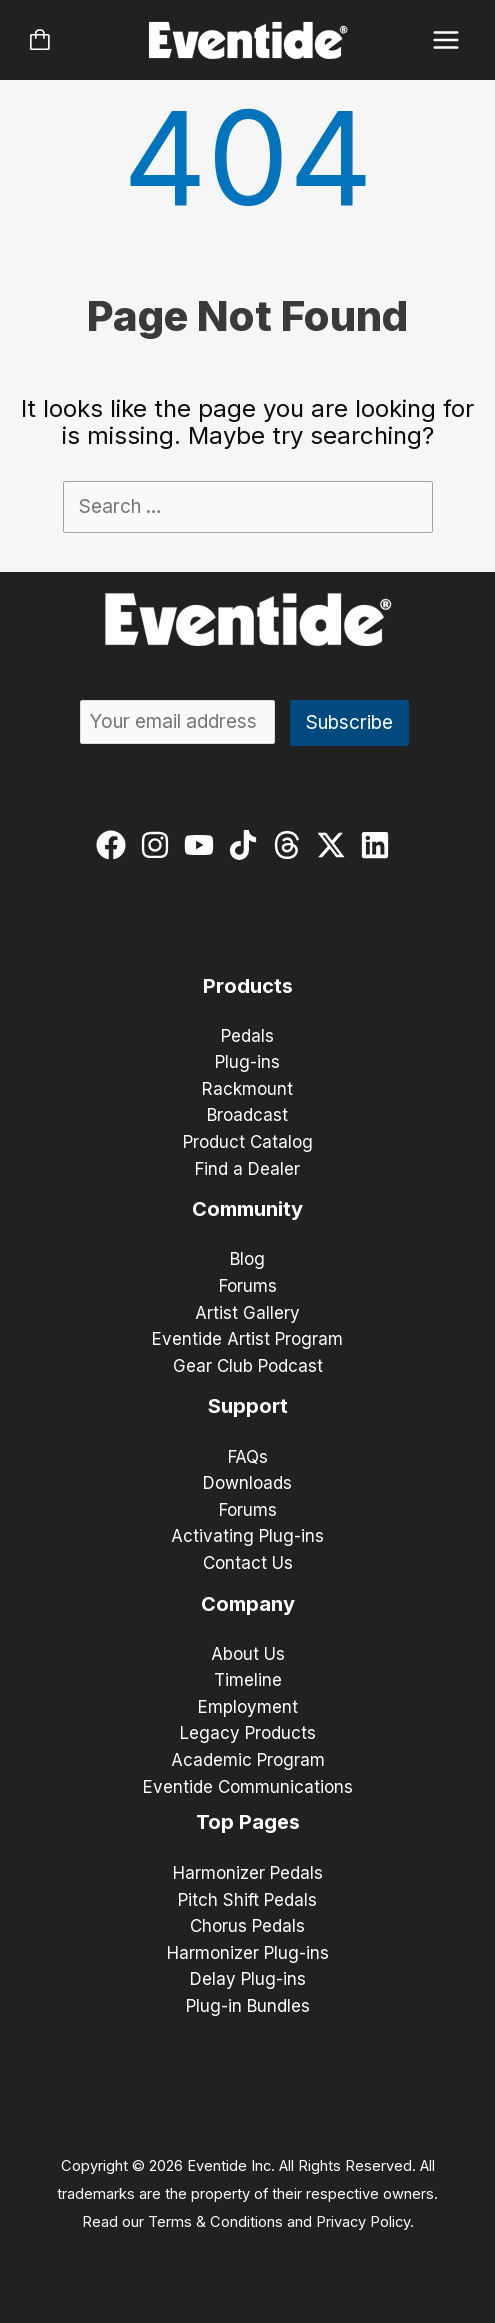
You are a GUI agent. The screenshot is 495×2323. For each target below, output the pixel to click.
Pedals (247, 1036)
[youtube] (203, 845)
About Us (248, 1654)
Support (248, 1406)
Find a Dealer (247, 1169)
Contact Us (248, 1563)
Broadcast (247, 1115)
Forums (248, 1286)
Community (247, 1209)
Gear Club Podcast (248, 1366)
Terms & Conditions (215, 2222)
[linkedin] (379, 845)
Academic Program (248, 1760)
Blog (247, 1259)
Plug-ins (247, 1062)
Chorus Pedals (247, 1926)
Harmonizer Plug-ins (248, 1953)
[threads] (291, 845)
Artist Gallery (247, 1313)
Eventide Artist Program (247, 1339)
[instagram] (159, 845)
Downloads (247, 1483)
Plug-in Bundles (248, 2006)
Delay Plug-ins (248, 1979)
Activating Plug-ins (247, 1536)
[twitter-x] (335, 845)
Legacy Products (248, 1733)
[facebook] (115, 845)
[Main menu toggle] (446, 40)
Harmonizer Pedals (248, 1873)
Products (248, 986)
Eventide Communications (248, 1787)
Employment (248, 1707)
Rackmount (247, 1089)
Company (248, 1604)
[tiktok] (247, 845)
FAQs (248, 1457)
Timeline (248, 1680)
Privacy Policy (363, 2222)
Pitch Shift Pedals (247, 1900)
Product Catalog (248, 1142)
